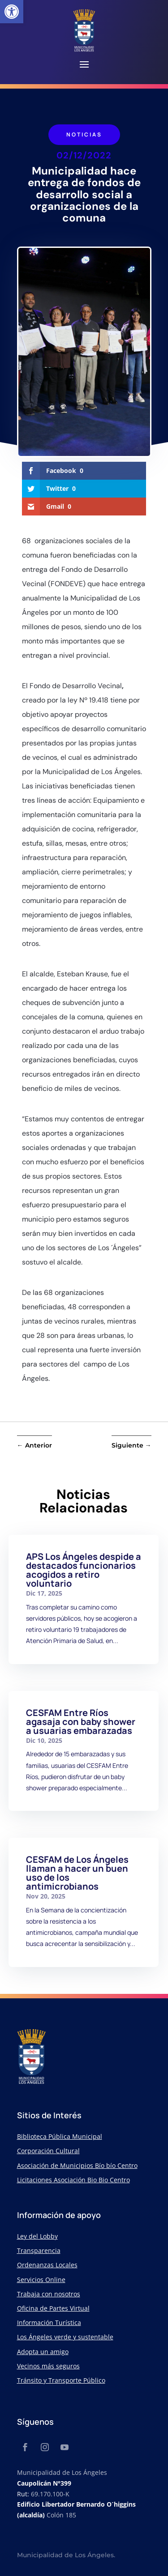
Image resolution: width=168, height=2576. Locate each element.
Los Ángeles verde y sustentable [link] (65, 2337)
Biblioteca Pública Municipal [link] (59, 2136)
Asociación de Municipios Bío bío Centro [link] (77, 2165)
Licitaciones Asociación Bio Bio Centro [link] (73, 2180)
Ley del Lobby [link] (37, 2236)
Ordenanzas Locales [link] (47, 2265)
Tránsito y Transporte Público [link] (61, 2380)
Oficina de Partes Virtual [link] (53, 2308)
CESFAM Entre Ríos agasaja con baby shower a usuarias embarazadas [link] (80, 1722)
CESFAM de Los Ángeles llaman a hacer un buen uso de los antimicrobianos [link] (77, 1872)
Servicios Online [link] (41, 2279)
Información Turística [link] (49, 2322)
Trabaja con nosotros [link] (48, 2294)
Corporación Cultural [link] (48, 2150)
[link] (11, 11)
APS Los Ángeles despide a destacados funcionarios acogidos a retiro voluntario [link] (83, 1569)
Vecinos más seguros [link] (48, 2366)
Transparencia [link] (38, 2250)
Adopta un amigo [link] (43, 2351)
